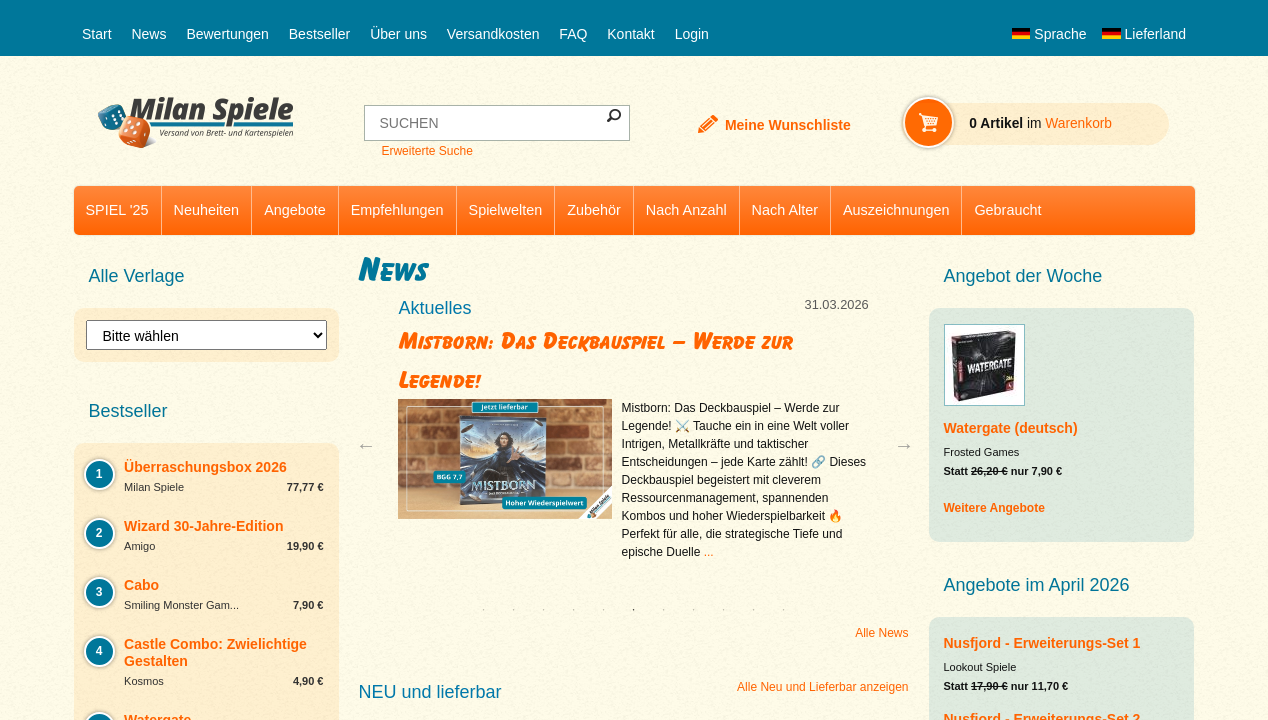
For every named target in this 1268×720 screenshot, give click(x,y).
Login (692, 34)
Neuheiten (207, 210)
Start (97, 34)
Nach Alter (785, 210)
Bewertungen (227, 34)
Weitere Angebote (994, 508)
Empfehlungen (397, 210)
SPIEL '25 (117, 210)
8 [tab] (694, 610)
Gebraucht (1007, 210)
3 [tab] (544, 610)
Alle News (881, 633)
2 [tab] (514, 610)
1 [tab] (484, 610)
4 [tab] (574, 610)
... (709, 552)
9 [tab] (724, 610)
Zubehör (594, 210)
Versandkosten (493, 34)
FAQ (573, 34)
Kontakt (630, 34)
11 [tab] (784, 610)
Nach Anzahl (686, 210)
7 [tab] (664, 610)
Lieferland (1144, 34)
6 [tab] (634, 610)
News (148, 34)
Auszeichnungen (896, 210)
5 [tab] (604, 610)
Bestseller (319, 34)
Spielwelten (506, 210)
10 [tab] (754, 610)
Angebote (295, 210)
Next (896, 445)
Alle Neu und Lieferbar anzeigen (822, 687)
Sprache (1049, 34)
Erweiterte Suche (426, 151)
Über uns (398, 34)
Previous (371, 445)
